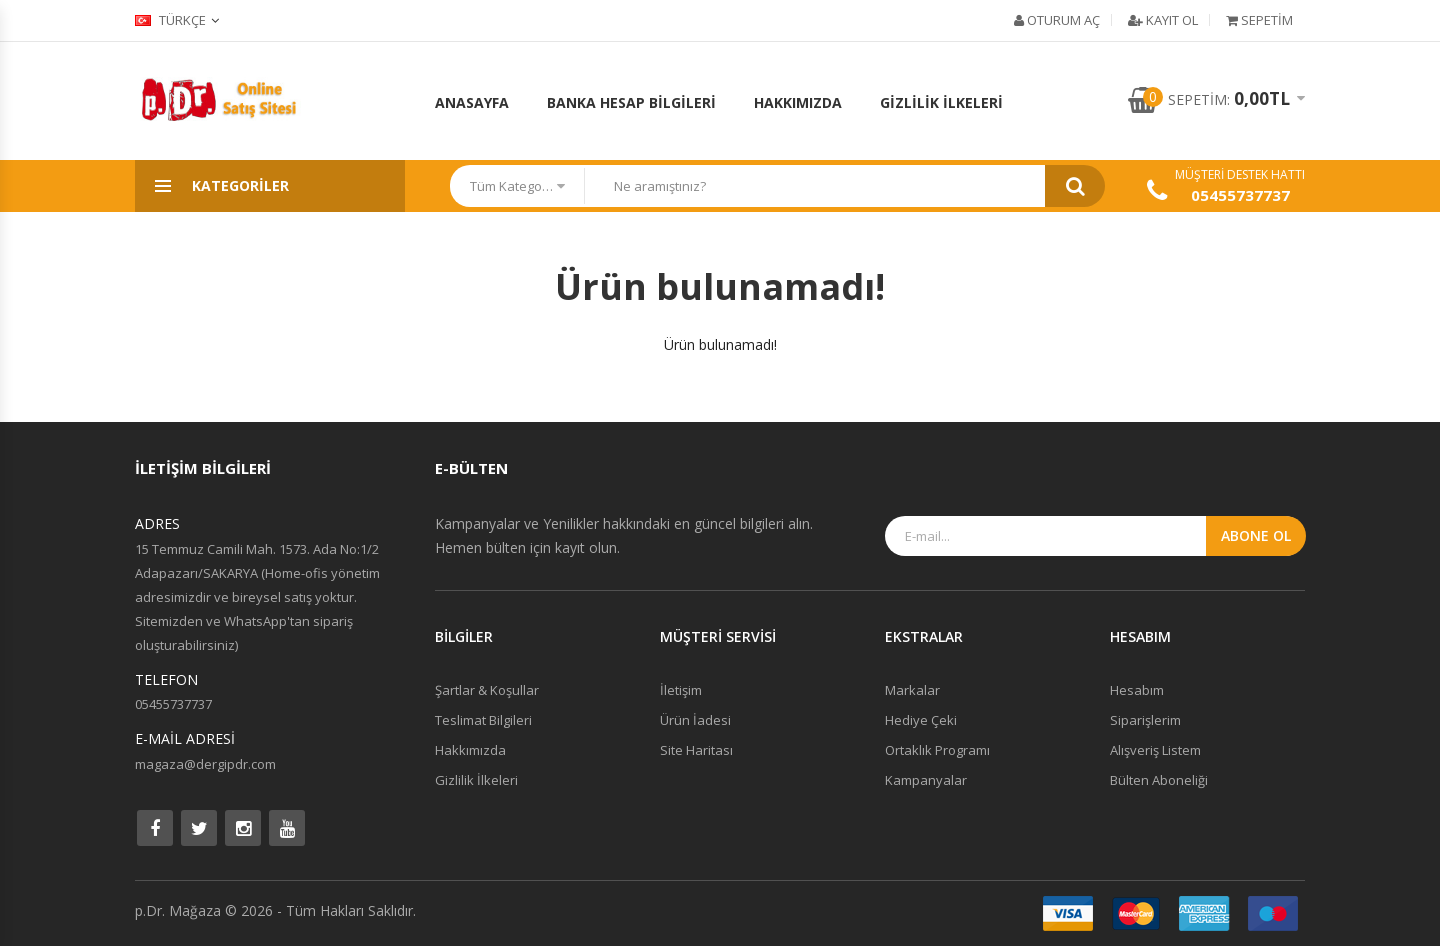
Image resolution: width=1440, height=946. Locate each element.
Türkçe (170, 20)
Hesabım (1137, 690)
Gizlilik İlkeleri (941, 102)
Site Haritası (696, 750)
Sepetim (1259, 20)
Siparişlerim (1145, 720)
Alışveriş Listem (1155, 750)
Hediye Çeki (921, 720)
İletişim (681, 690)
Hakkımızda (798, 102)
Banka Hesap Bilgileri (631, 102)
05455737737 (1240, 195)
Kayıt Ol (1163, 20)
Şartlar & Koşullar (487, 690)
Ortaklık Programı (937, 750)
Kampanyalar (926, 780)
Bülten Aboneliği (1159, 780)
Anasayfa (472, 102)
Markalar (912, 690)
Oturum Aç (1057, 20)
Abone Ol (1256, 535)
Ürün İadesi (695, 720)
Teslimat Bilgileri (483, 720)
